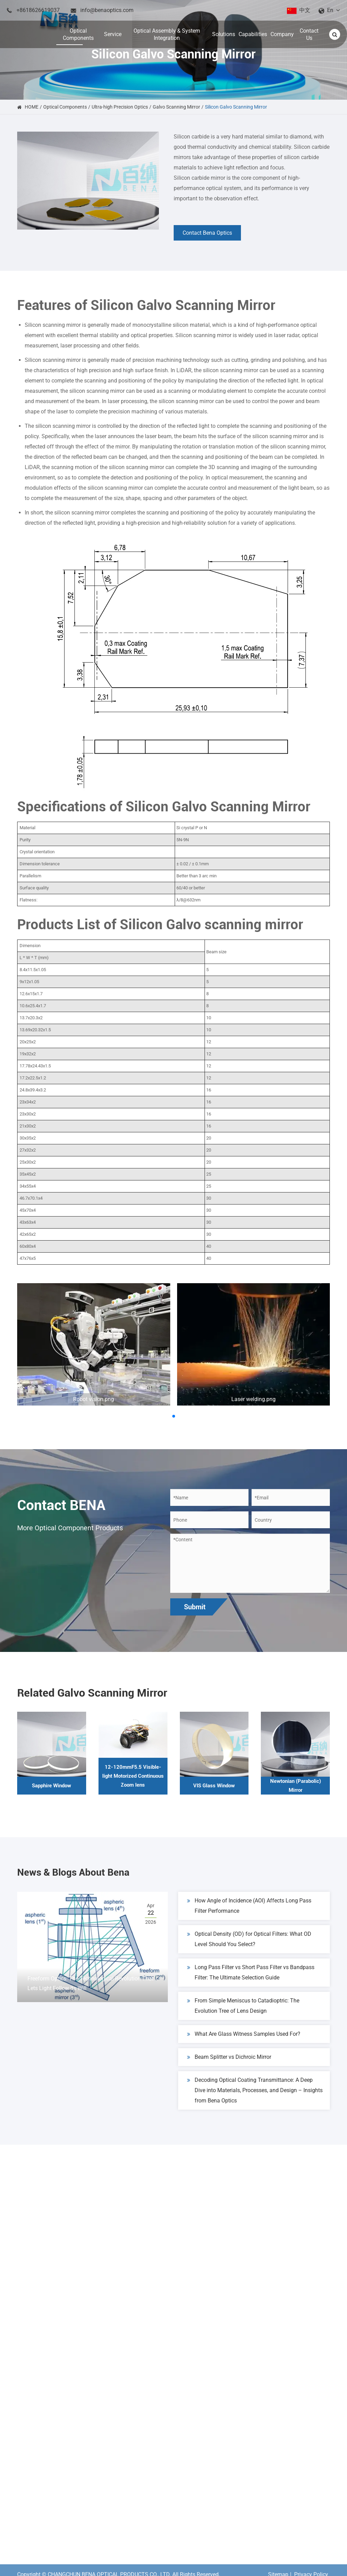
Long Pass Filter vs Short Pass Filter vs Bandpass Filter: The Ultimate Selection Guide (250, 1973)
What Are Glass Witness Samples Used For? (243, 2036)
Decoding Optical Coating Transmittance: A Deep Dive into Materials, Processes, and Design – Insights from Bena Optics (255, 2091)
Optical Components (65, 107)
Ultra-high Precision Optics (120, 107)
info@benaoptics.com (107, 10)
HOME (31, 107)
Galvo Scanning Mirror (176, 107)
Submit (195, 1607)
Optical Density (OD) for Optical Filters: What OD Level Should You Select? (249, 1940)
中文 (304, 10)
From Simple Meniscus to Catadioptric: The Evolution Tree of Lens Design (243, 2006)
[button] (173, 1416)
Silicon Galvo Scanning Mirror (236, 107)
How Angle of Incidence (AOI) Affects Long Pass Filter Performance (249, 1906)
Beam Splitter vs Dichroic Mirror (229, 2059)
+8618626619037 (38, 10)
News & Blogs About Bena (81, 1873)
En (330, 10)
